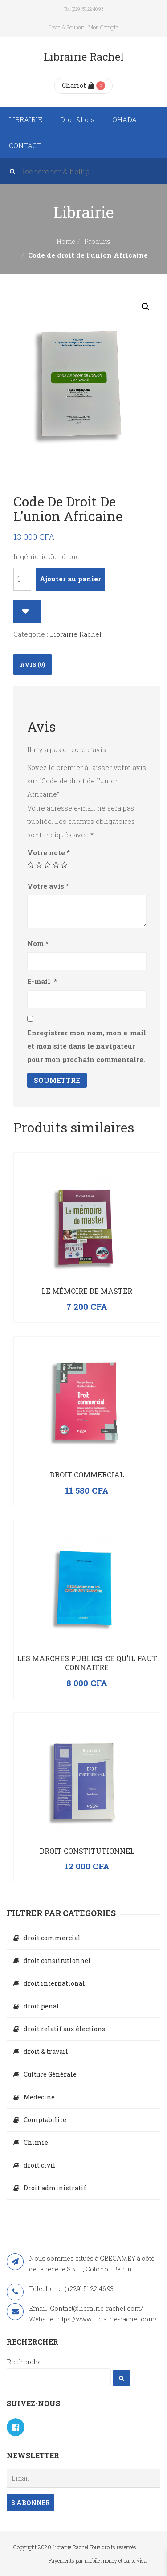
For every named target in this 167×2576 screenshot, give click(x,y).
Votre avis (48, 885)
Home (66, 241)
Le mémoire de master (86, 1291)
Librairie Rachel (76, 634)
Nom (38, 943)
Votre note (48, 852)
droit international (54, 1983)
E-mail (42, 981)
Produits (97, 241)
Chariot (78, 85)
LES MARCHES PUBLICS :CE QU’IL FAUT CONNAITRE (87, 1663)
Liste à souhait (66, 27)
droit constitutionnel (57, 1960)
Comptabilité (45, 2119)
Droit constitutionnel (87, 1851)
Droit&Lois (77, 119)
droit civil (40, 2165)
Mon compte (103, 27)
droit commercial (52, 1938)
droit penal (41, 2006)
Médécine (39, 2097)
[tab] (32, 664)
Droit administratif (55, 2188)
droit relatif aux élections (64, 2029)
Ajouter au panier (70, 578)
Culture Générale (50, 2074)
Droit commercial (87, 1474)
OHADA (124, 119)
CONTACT (25, 145)
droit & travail (46, 2051)
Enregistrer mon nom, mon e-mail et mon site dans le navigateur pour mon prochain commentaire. (86, 1046)
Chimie (36, 2142)
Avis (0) (32, 664)
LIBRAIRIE (25, 119)
